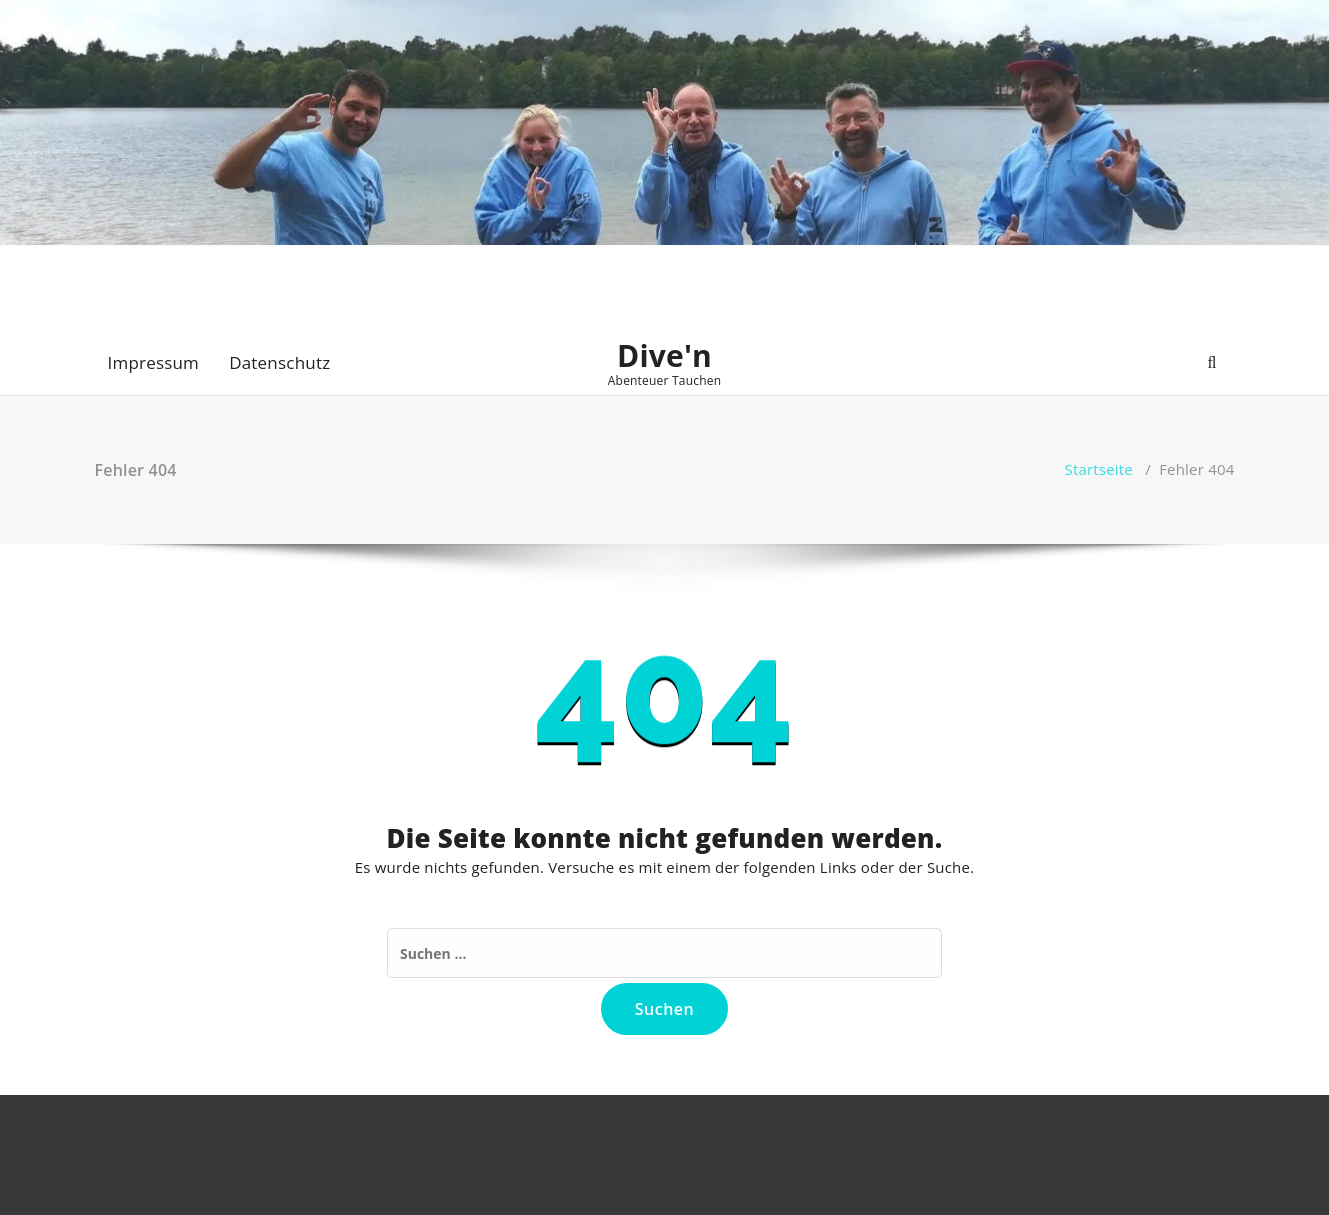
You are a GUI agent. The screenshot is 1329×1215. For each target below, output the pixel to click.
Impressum (154, 362)
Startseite (1098, 469)
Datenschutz (279, 362)
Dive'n (664, 356)
